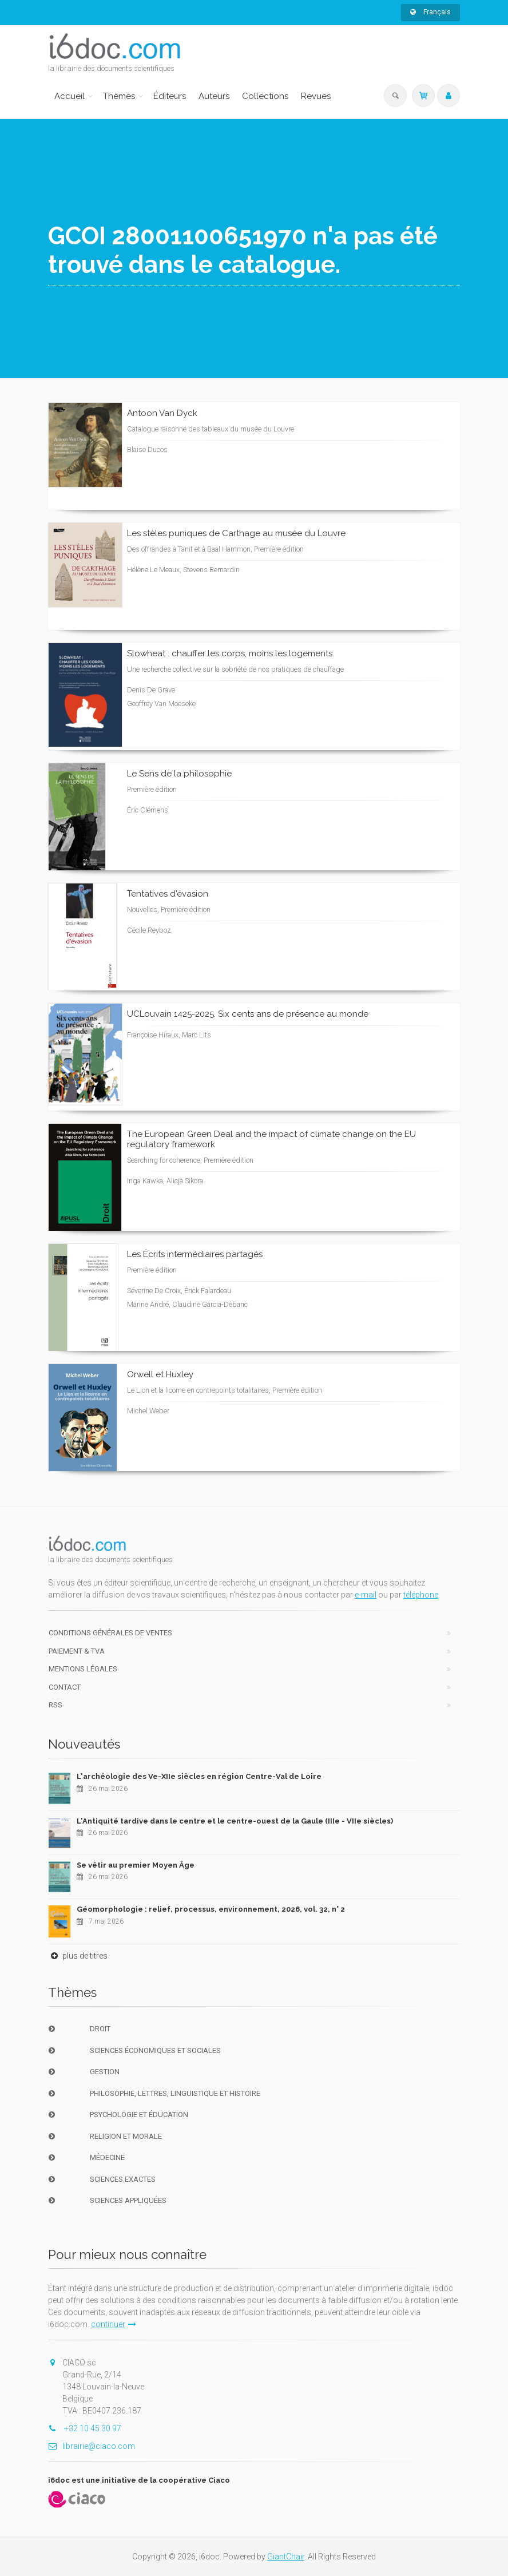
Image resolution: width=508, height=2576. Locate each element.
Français (430, 12)
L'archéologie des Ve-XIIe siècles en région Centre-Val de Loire (199, 1776)
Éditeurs (169, 96)
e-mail (365, 1594)
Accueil (69, 96)
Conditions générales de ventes (110, 1632)
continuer (113, 2324)
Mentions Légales (83, 1669)
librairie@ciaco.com (91, 2446)
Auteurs (214, 96)
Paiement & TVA (77, 1651)
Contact (65, 1687)
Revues (316, 96)
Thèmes (119, 96)
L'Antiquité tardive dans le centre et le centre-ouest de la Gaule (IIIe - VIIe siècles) (235, 1821)
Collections (265, 96)
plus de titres (78, 1955)
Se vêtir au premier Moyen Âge (136, 1865)
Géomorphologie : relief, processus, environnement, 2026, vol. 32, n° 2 (211, 1909)
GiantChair (285, 2556)
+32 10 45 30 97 (84, 2428)
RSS (55, 1705)
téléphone (420, 1594)
